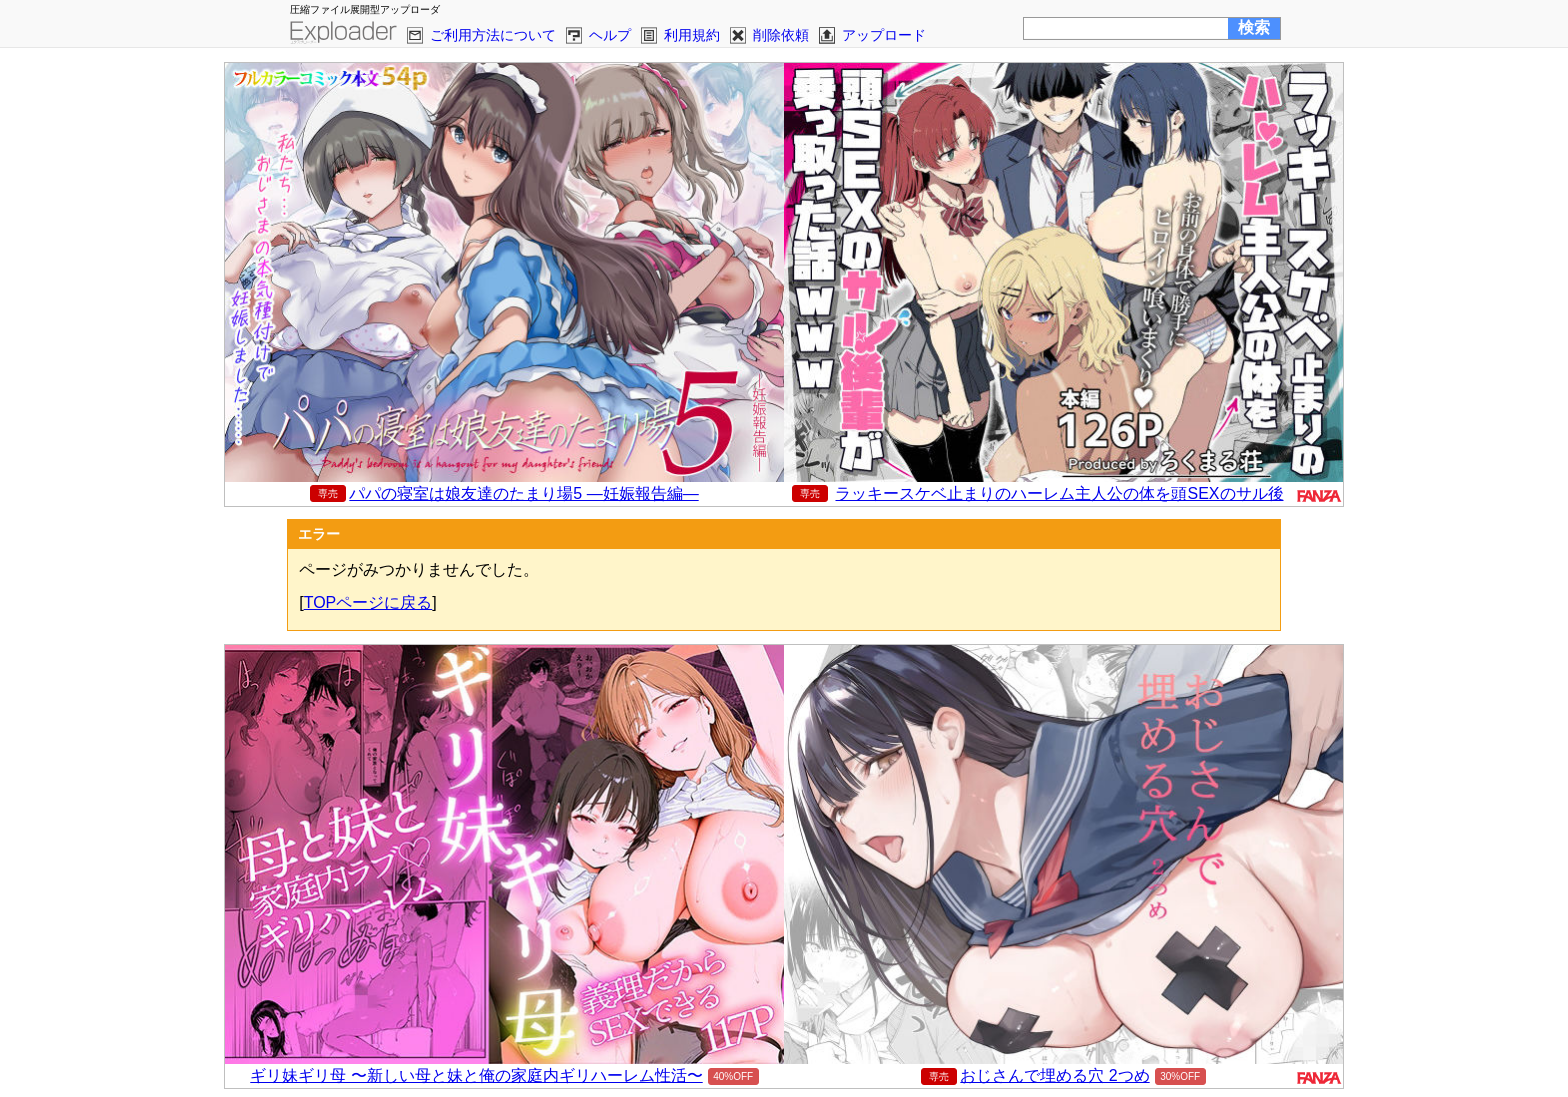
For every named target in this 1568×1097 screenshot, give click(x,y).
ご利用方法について (493, 35)
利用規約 (692, 35)
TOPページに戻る (368, 602)
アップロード (884, 35)
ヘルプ (610, 35)
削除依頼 (781, 35)
